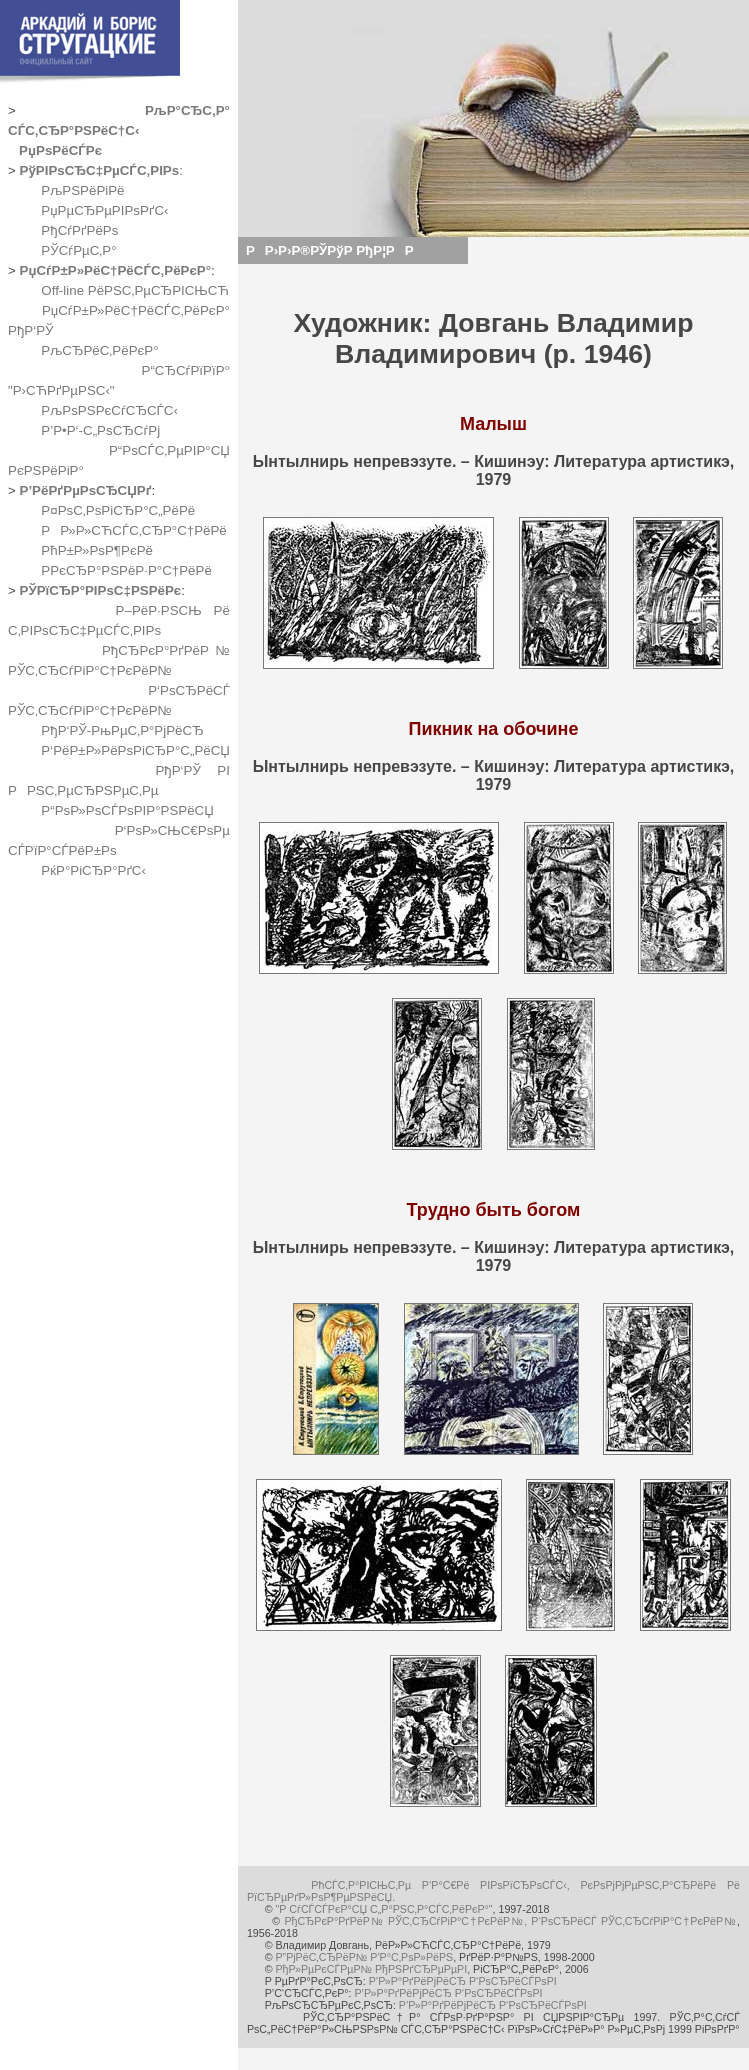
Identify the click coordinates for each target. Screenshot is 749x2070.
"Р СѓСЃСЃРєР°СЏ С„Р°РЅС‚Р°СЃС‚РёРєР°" (383, 1909)
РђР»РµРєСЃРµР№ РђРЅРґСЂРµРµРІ (371, 1969)
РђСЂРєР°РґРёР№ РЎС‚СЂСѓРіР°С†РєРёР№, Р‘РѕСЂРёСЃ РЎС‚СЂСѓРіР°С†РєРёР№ (510, 1921)
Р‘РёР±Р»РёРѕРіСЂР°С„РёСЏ (135, 750)
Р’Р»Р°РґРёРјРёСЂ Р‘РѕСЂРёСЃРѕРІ (463, 1981)
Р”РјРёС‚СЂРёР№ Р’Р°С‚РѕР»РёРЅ (364, 1957)
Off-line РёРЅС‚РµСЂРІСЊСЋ (135, 290)
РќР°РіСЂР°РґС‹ (93, 870)
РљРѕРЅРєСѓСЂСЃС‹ (109, 410)
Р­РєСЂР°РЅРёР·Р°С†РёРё (126, 570)
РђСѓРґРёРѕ (79, 230)
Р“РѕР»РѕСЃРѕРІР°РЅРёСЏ (127, 810)
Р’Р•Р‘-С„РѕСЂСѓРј (100, 430)
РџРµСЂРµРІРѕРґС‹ (104, 210)
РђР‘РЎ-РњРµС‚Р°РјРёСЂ (122, 730)
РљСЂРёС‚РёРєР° (99, 350)
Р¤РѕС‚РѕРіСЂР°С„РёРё (118, 510)
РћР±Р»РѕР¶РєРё (97, 550)
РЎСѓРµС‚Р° (78, 250)
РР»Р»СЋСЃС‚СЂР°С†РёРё (133, 530)
